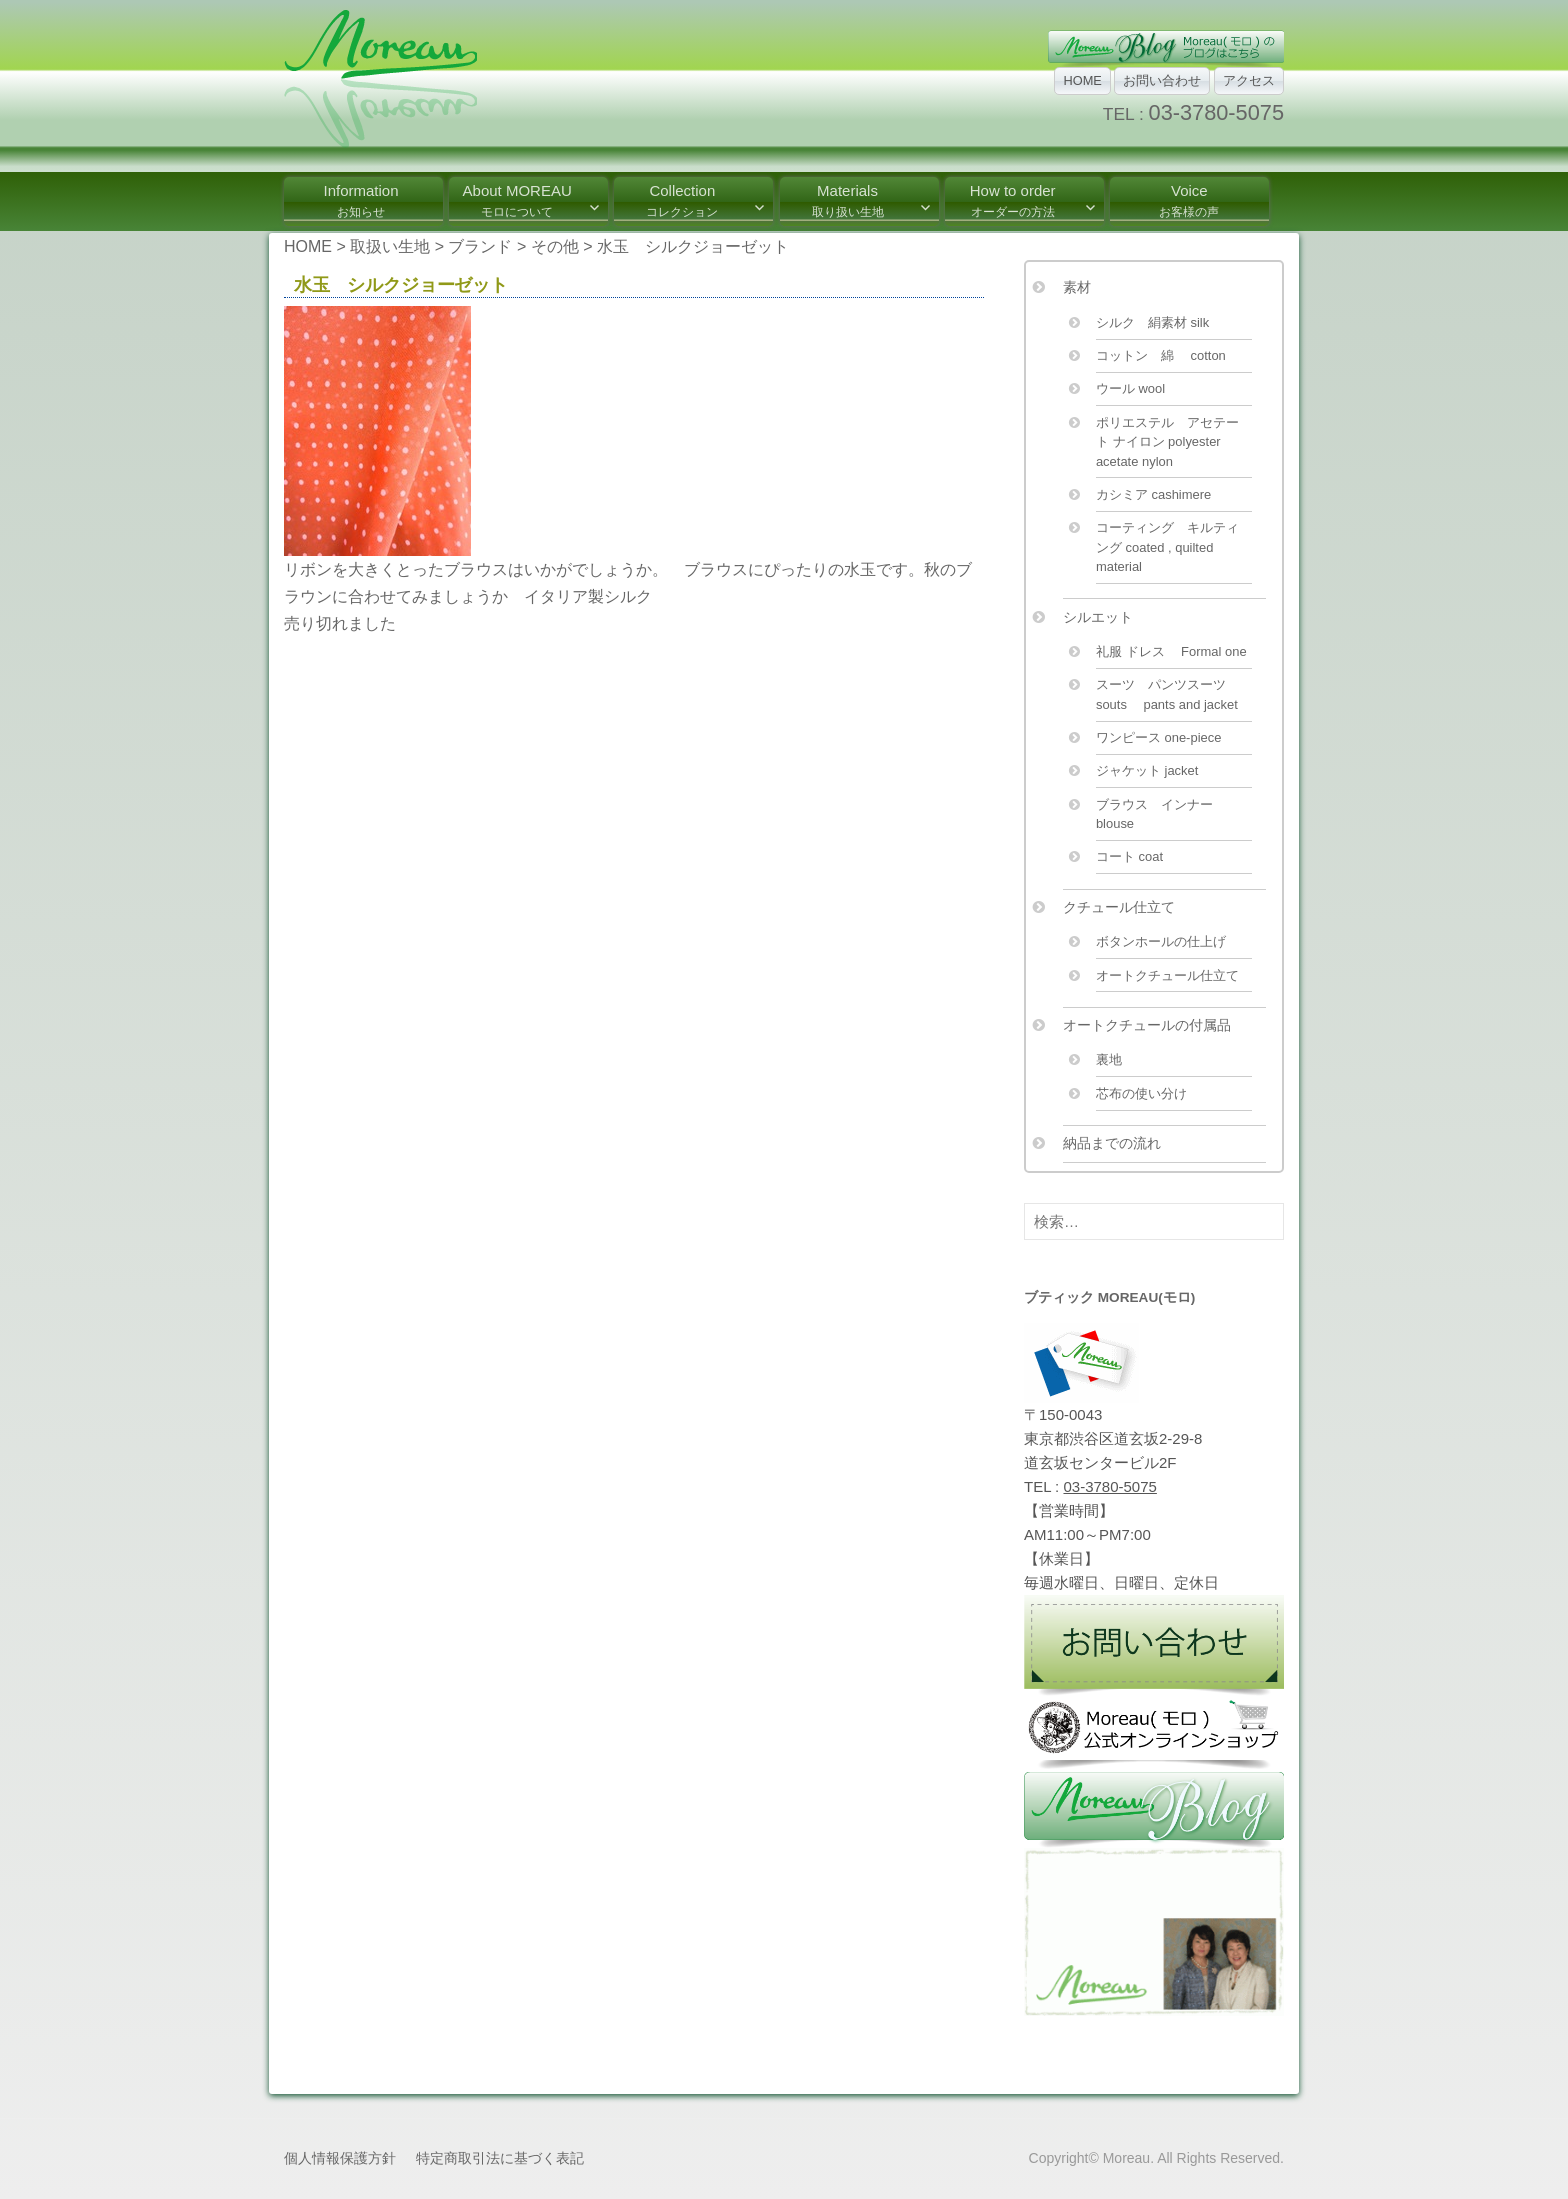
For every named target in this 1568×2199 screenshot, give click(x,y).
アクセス (1249, 80)
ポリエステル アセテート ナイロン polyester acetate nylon (1167, 442)
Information (360, 200)
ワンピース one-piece (1159, 737)
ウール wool (1130, 388)
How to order (1013, 200)
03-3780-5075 (1216, 112)
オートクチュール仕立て (1167, 975)
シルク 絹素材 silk (1152, 322)
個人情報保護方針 (340, 2158)
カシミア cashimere (1153, 494)
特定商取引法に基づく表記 (500, 2158)
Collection (682, 200)
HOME (1082, 80)
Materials (848, 200)
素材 (1077, 287)
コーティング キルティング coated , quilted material (1167, 547)
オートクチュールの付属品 (1147, 1025)
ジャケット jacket (1147, 770)
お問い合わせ (1162, 80)
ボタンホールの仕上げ (1161, 941)
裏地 (1109, 1059)
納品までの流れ (1112, 1143)
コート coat (1129, 856)
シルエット (1098, 617)
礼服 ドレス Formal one (1171, 651)
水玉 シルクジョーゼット (401, 285)
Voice (1189, 200)
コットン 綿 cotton (1161, 355)
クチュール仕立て (1119, 907)
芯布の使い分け (1141, 1093)
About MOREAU (517, 200)
